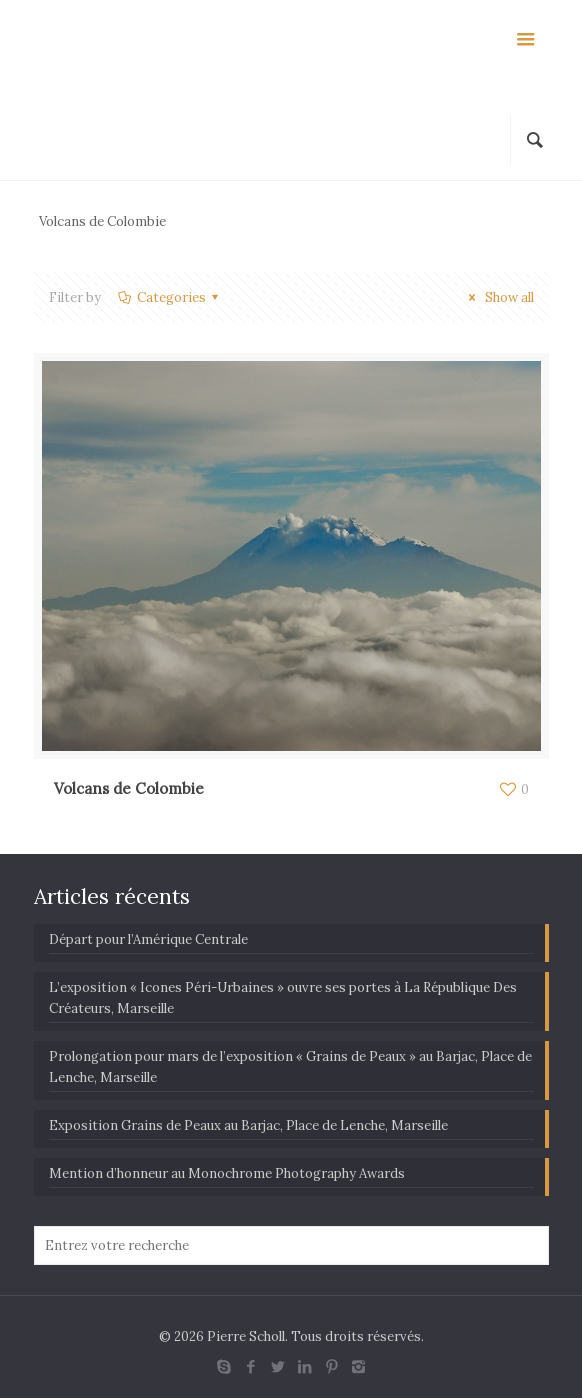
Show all (498, 297)
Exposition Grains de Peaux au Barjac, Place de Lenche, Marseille (248, 1125)
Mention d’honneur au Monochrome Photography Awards (227, 1173)
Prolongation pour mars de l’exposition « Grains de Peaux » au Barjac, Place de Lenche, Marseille (290, 1067)
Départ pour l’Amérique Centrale (148, 939)
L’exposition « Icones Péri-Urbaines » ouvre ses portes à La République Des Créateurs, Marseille (283, 998)
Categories (170, 297)
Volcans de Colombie (129, 788)
